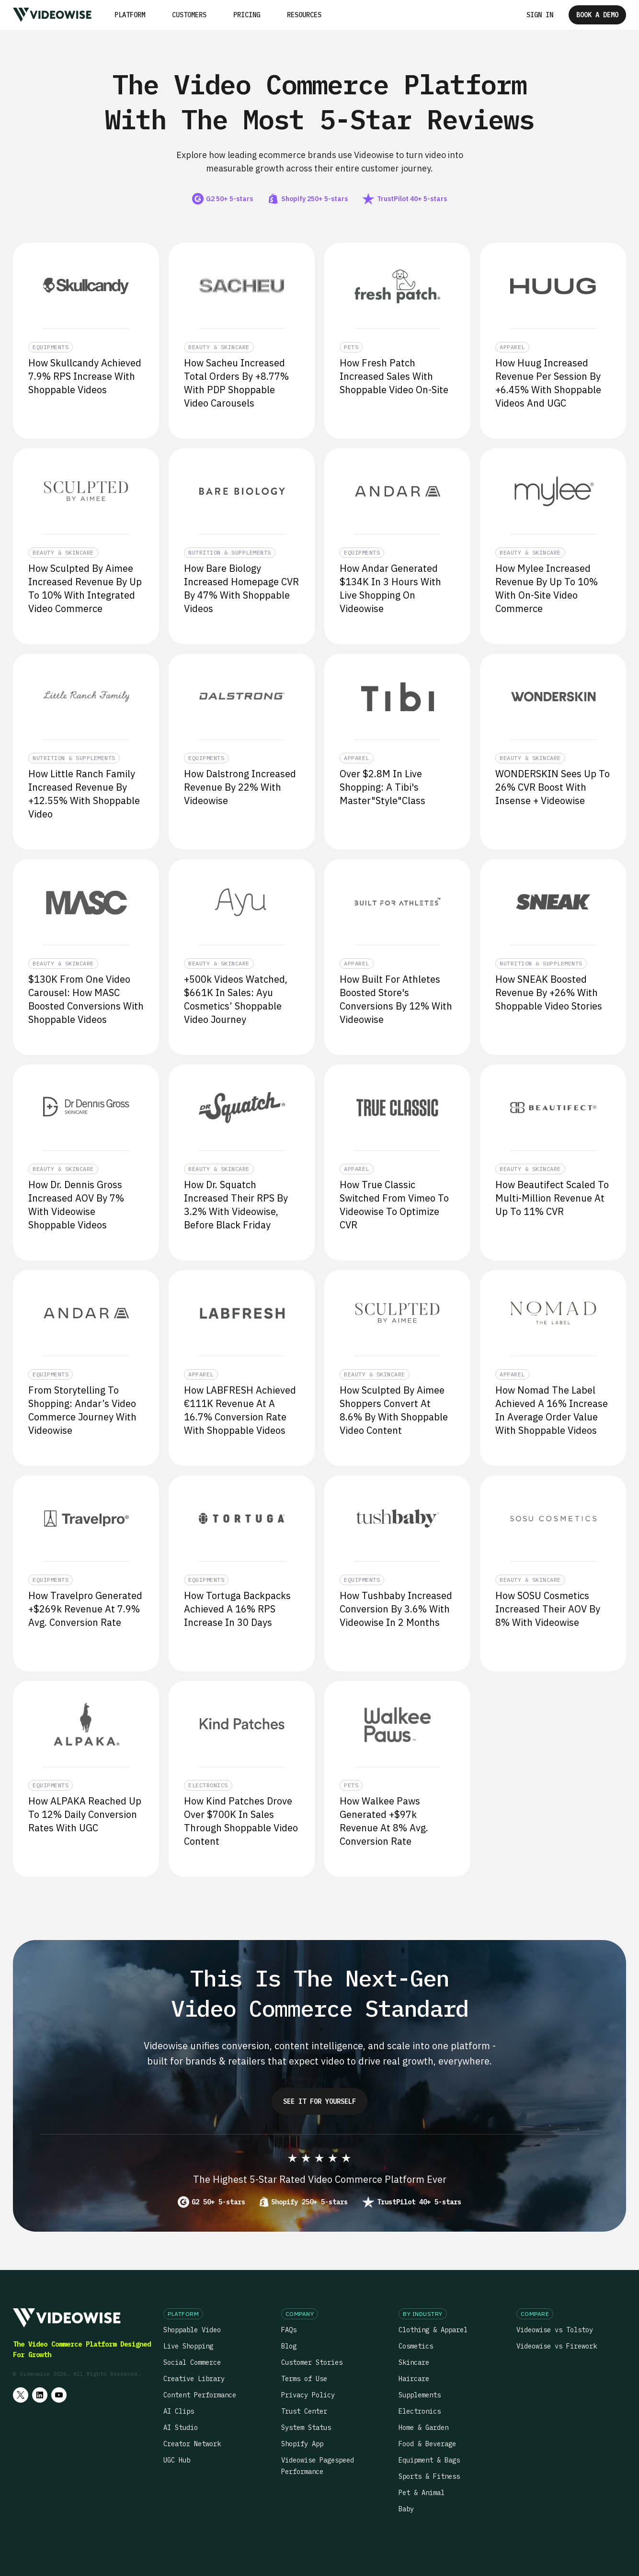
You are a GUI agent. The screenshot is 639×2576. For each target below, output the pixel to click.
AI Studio (180, 2427)
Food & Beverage (427, 2444)
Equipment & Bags (429, 2460)
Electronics (420, 2411)
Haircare (414, 2378)
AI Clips (178, 2411)
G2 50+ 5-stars (218, 2202)
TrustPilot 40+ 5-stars (419, 2202)
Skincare (414, 2362)
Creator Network (192, 2444)
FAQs (289, 2330)
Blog (289, 2346)
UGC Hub (176, 2460)
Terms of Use (304, 2378)
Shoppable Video (192, 2330)
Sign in (539, 15)
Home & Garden (423, 2427)
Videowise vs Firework (556, 2346)
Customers (189, 15)
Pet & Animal (422, 2492)
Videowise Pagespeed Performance (317, 2466)
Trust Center (304, 2411)
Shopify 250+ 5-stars (309, 2202)
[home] (52, 15)
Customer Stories (311, 2362)
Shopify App (302, 2444)
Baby (406, 2509)
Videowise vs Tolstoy (554, 2330)
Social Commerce (192, 2362)
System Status (306, 2427)
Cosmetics (416, 2346)
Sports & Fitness (429, 2476)
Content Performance (199, 2395)
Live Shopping (188, 2346)
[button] (130, 15)
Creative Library (194, 2378)
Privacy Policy (308, 2395)
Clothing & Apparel (433, 2330)
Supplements (420, 2395)
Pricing (246, 15)
